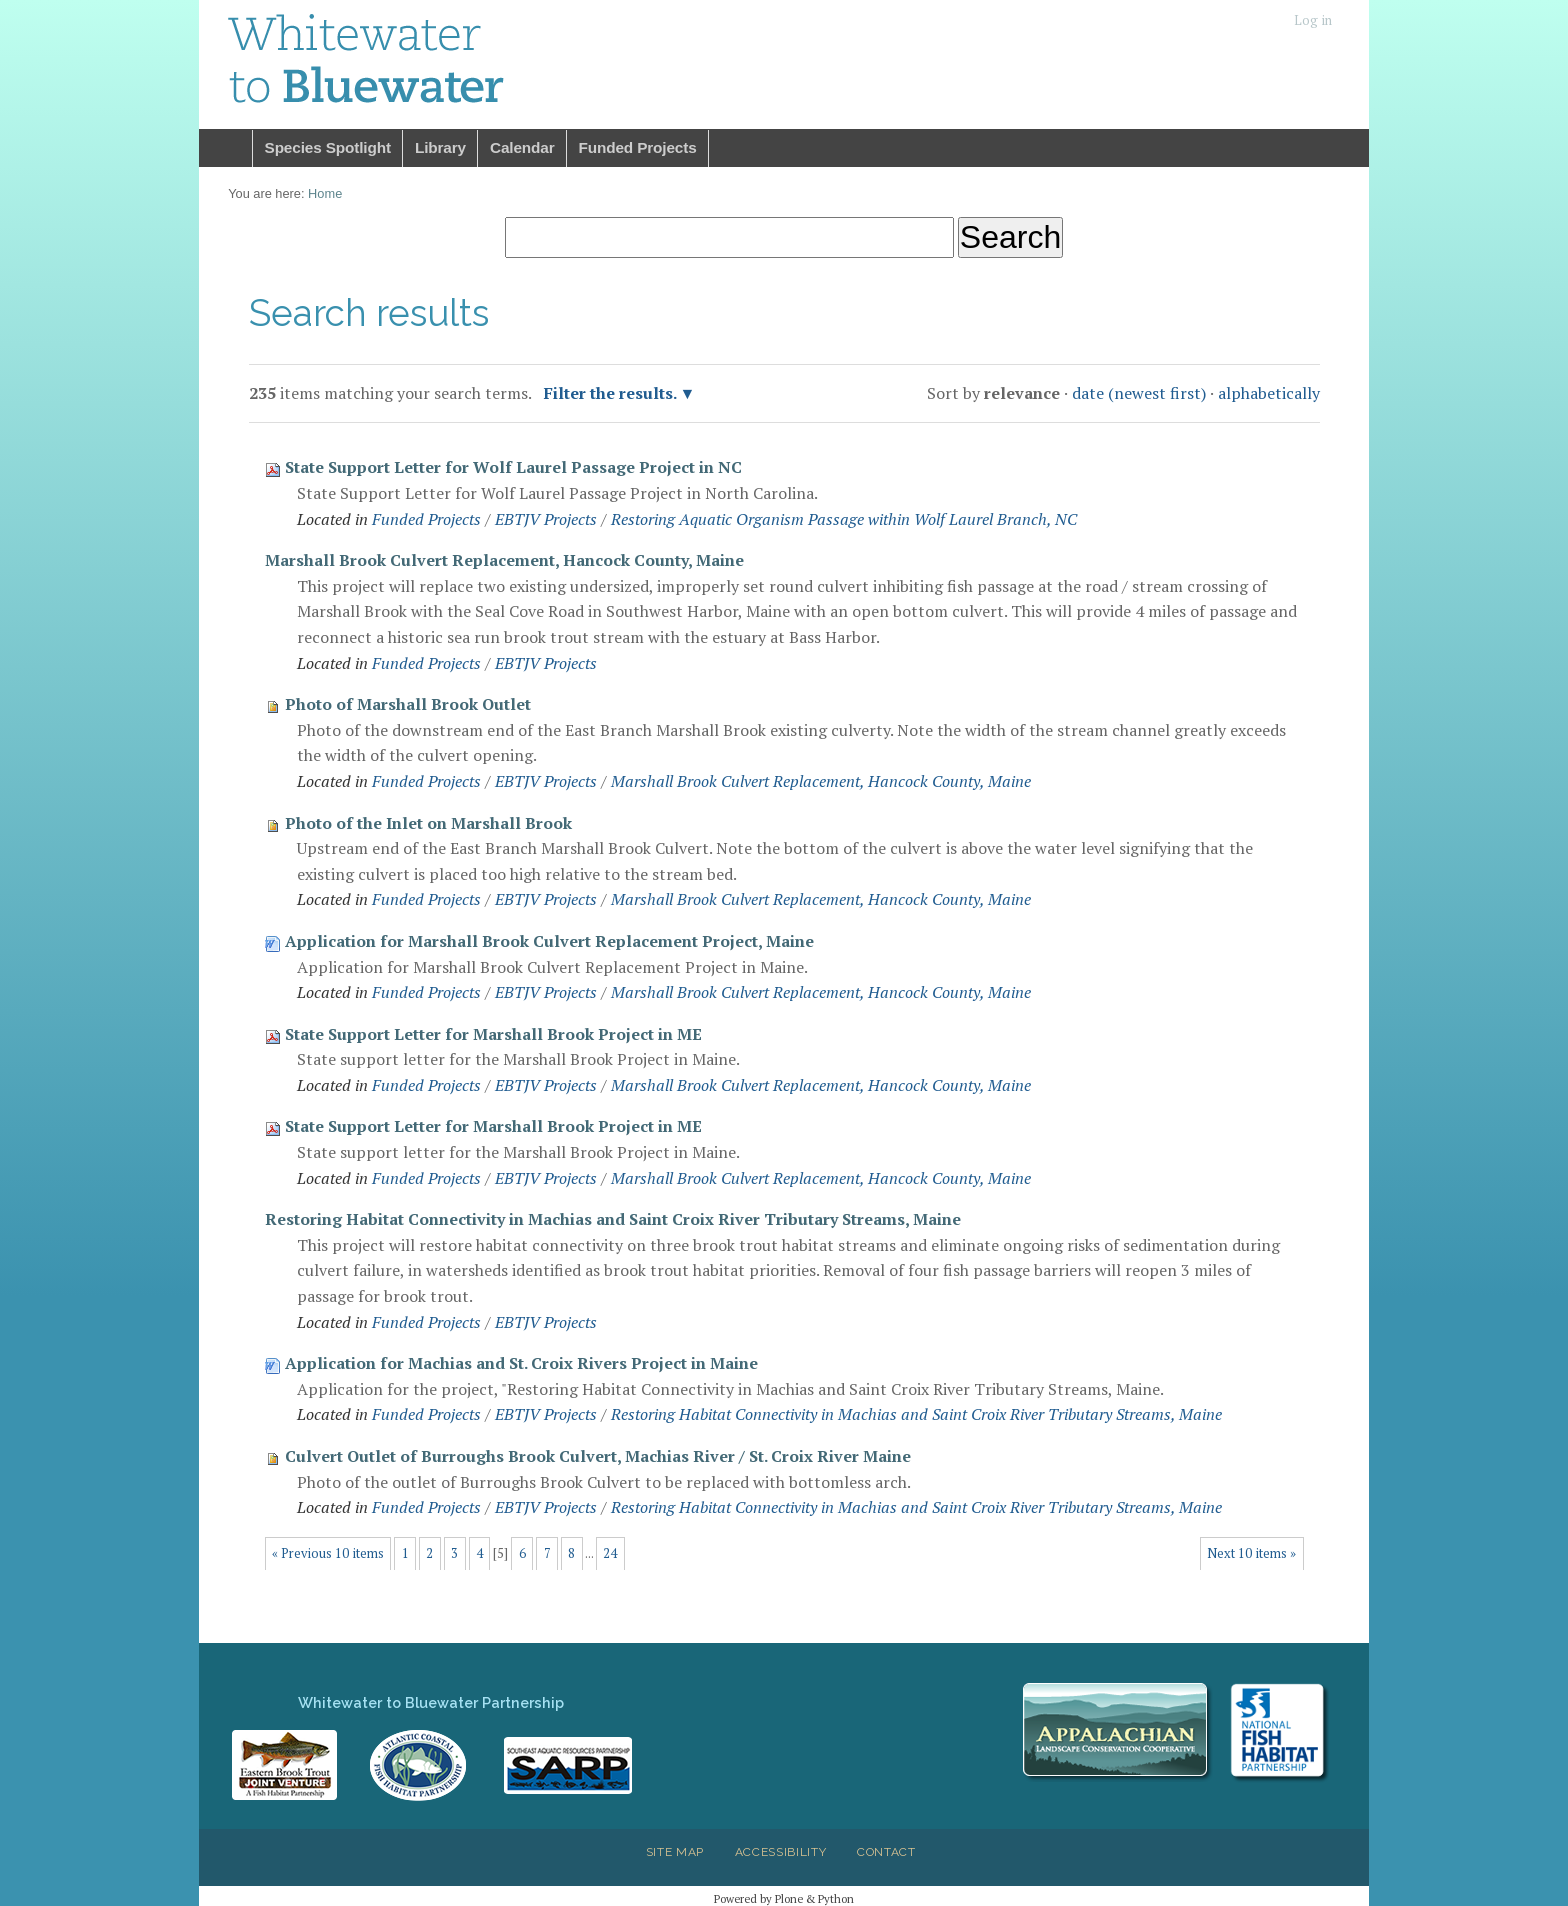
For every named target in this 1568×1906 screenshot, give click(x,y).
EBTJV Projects (546, 519)
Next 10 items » (1251, 1553)
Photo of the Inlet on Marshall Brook (428, 823)
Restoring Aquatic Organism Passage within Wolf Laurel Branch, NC (844, 519)
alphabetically (1269, 393)
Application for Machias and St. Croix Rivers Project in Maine (521, 1363)
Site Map (675, 1852)
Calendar (522, 147)
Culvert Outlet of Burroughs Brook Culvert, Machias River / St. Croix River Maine (598, 1456)
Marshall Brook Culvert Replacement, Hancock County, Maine (504, 560)
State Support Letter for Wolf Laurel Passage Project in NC (513, 467)
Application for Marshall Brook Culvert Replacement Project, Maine (549, 941)
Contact (886, 1852)
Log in (1313, 20)
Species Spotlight (328, 147)
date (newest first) (1139, 393)
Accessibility (781, 1852)
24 (610, 1553)
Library (440, 147)
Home (226, 148)
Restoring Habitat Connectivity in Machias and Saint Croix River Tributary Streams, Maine (613, 1219)
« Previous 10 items (328, 1553)
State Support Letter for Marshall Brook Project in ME (493, 1034)
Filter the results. (612, 393)
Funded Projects (638, 147)
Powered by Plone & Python (784, 1898)
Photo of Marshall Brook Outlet (408, 704)
